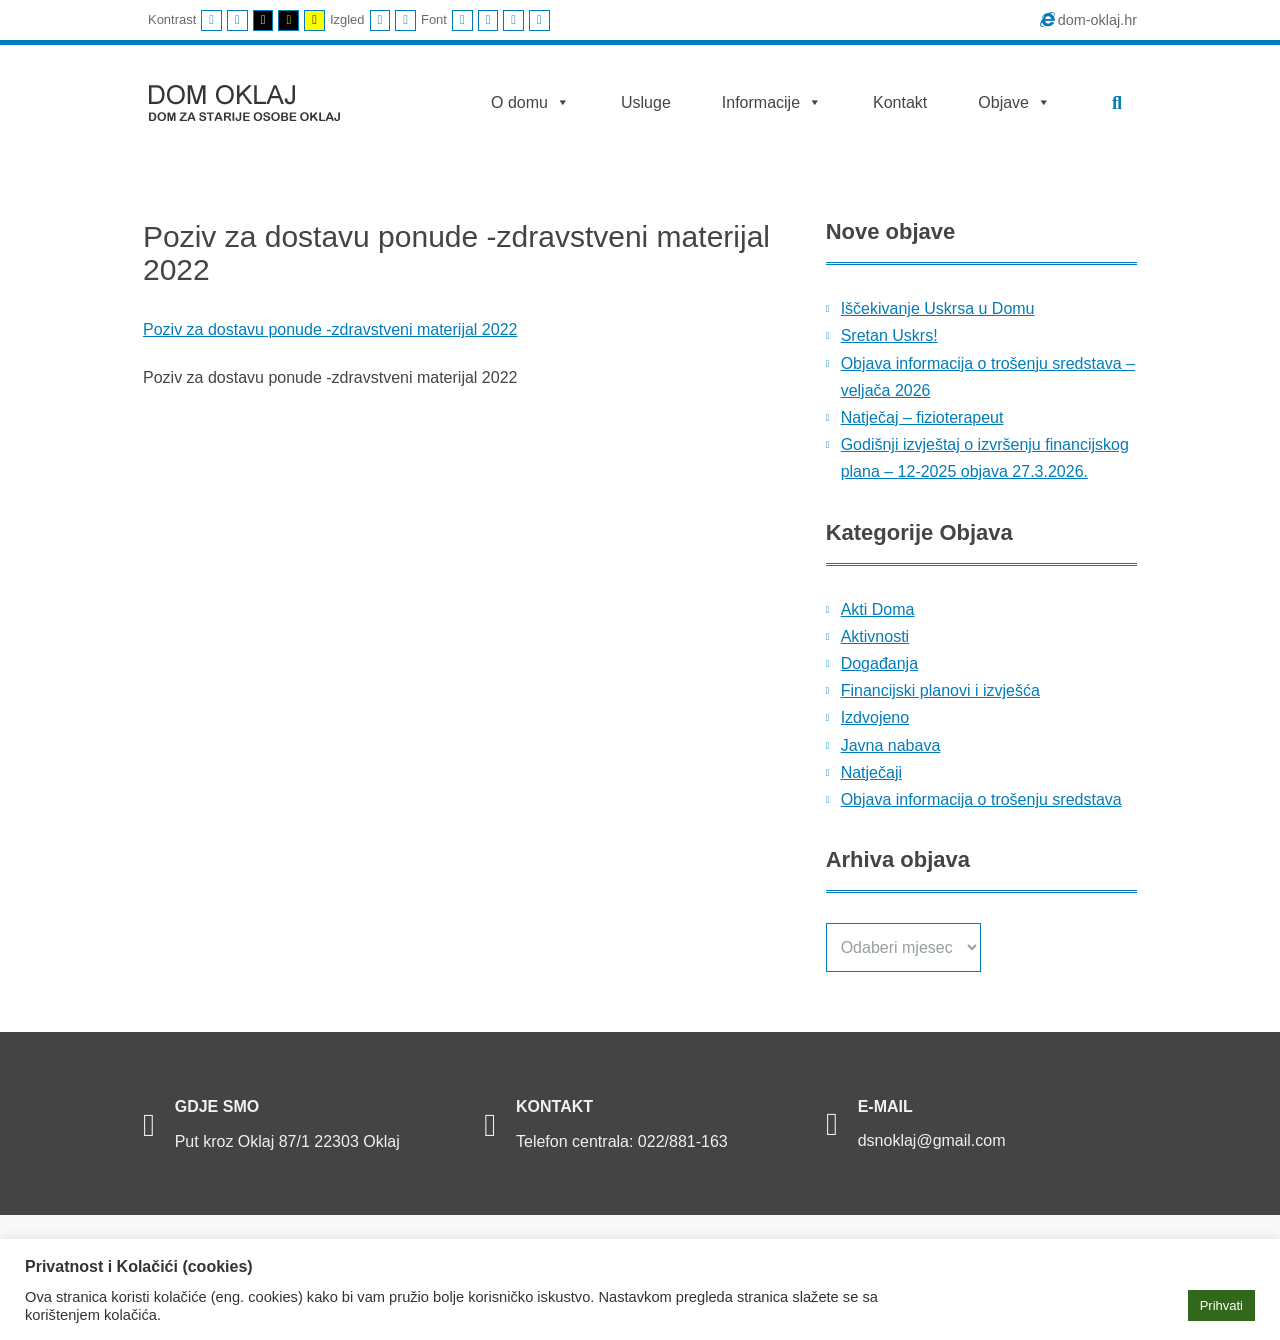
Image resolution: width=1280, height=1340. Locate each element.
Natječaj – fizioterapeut (922, 417)
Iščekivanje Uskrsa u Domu (938, 308)
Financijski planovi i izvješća (940, 690)
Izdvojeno (875, 717)
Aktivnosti (875, 636)
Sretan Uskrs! (889, 335)
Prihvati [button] (1221, 1305)
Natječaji (871, 772)
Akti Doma (878, 609)
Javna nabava (891, 745)
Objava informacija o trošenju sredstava (981, 799)
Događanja (879, 663)
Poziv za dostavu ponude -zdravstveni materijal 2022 (330, 329)
